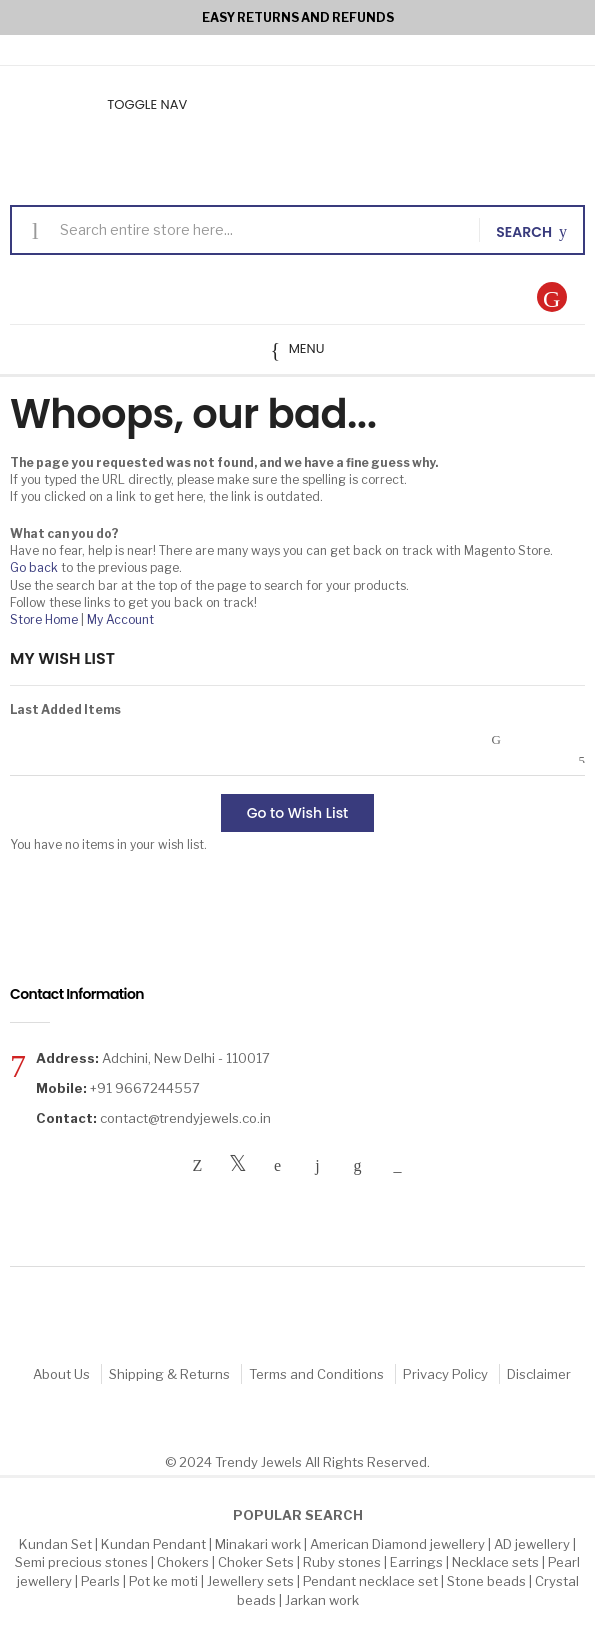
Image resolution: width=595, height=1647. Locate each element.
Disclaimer (539, 1374)
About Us (61, 1374)
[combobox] (262, 230)
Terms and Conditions (316, 1374)
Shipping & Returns (169, 1374)
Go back (34, 567)
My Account (120, 619)
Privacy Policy (445, 1374)
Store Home (44, 619)
